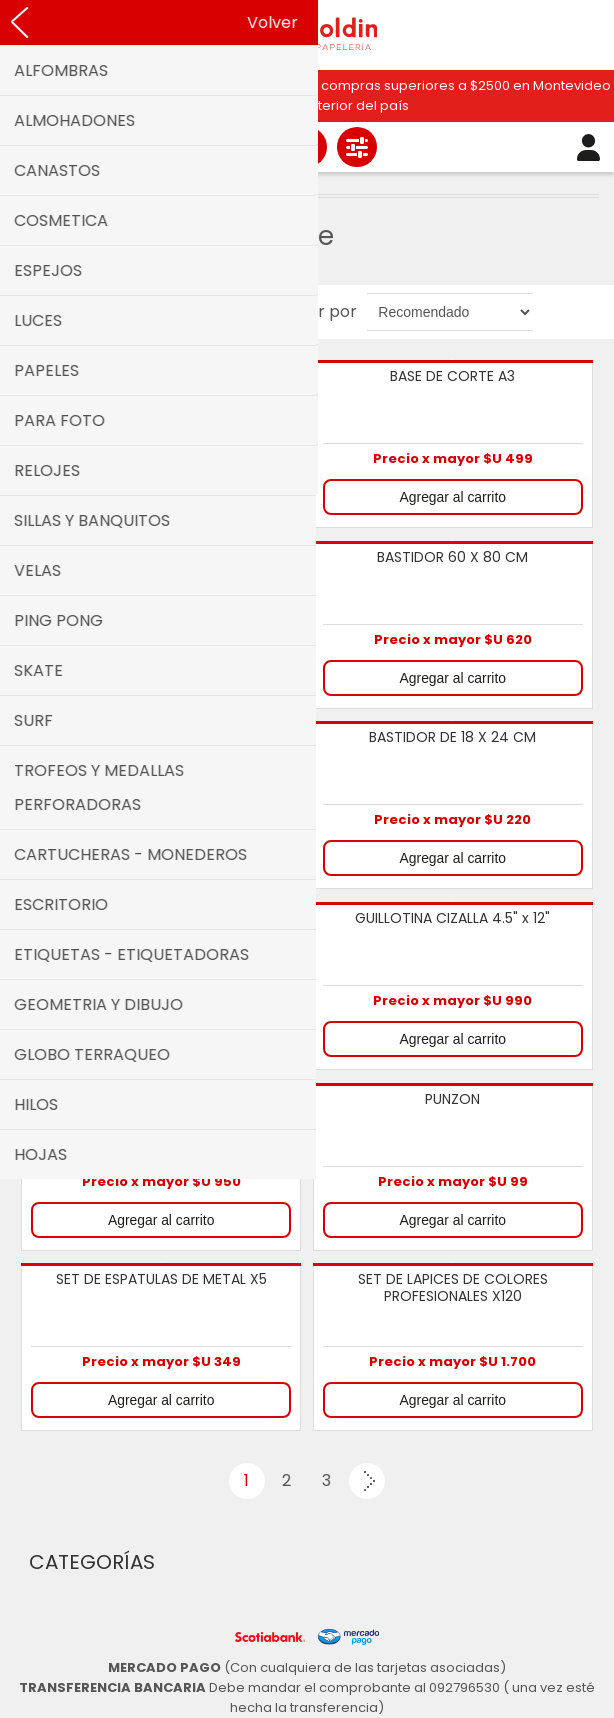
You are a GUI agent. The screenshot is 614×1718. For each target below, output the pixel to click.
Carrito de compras (307, 147)
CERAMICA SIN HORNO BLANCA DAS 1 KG (161, 927)
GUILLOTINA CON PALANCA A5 (161, 1100)
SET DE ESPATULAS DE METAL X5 (161, 1280)
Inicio (70, 182)
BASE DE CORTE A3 (452, 377)
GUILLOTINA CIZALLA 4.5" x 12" (452, 919)
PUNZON (452, 1100)
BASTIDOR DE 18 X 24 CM (452, 738)
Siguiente (367, 1481)
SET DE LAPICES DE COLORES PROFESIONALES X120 (453, 1288)
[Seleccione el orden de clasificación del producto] (450, 312)
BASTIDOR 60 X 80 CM (452, 558)
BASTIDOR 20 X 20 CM (161, 558)
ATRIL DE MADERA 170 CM (161, 377)
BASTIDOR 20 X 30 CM (161, 738)
